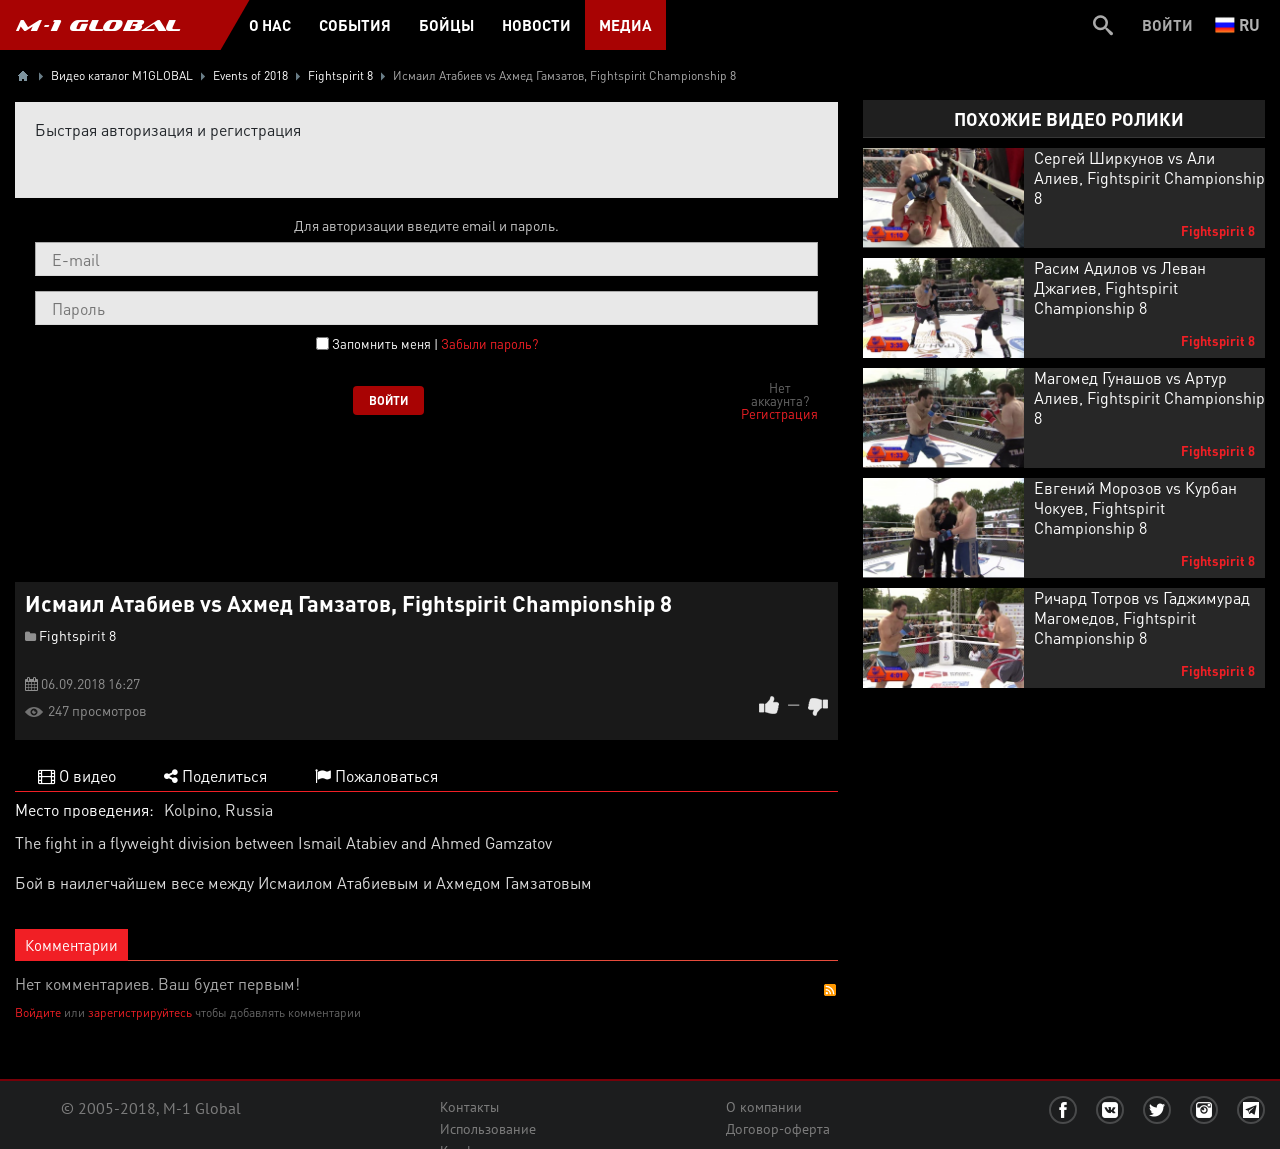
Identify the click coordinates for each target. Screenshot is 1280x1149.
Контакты (469, 1107)
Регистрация (779, 413)
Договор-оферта (778, 1129)
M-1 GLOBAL (98, 25)
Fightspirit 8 (77, 635)
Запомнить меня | (435, 344)
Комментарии (71, 945)
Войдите (38, 1012)
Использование (488, 1129)
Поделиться (215, 775)
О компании (764, 1107)
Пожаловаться (376, 775)
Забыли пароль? (489, 343)
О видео (77, 775)
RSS (830, 990)
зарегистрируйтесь (140, 1012)
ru (1237, 24)
